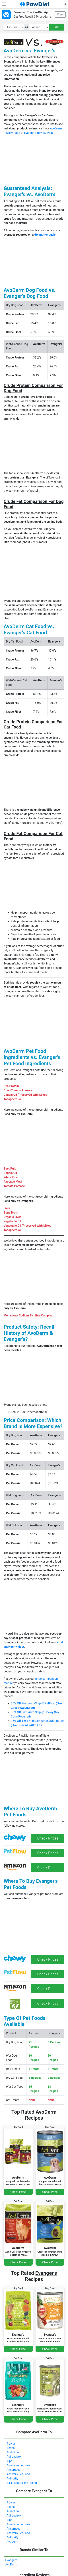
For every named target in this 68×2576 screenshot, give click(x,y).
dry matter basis (44, 234)
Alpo (9, 2461)
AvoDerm (12, 2541)
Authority (12, 2478)
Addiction (13, 2452)
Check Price (18, 2192)
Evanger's (11, 2560)
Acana (11, 2448)
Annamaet (13, 2469)
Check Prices (47, 1838)
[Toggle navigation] (4, 4)
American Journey (18, 2465)
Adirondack (14, 2456)
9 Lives (11, 2443)
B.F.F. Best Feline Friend (22, 2483)
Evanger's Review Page (38, 133)
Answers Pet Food (18, 2474)
